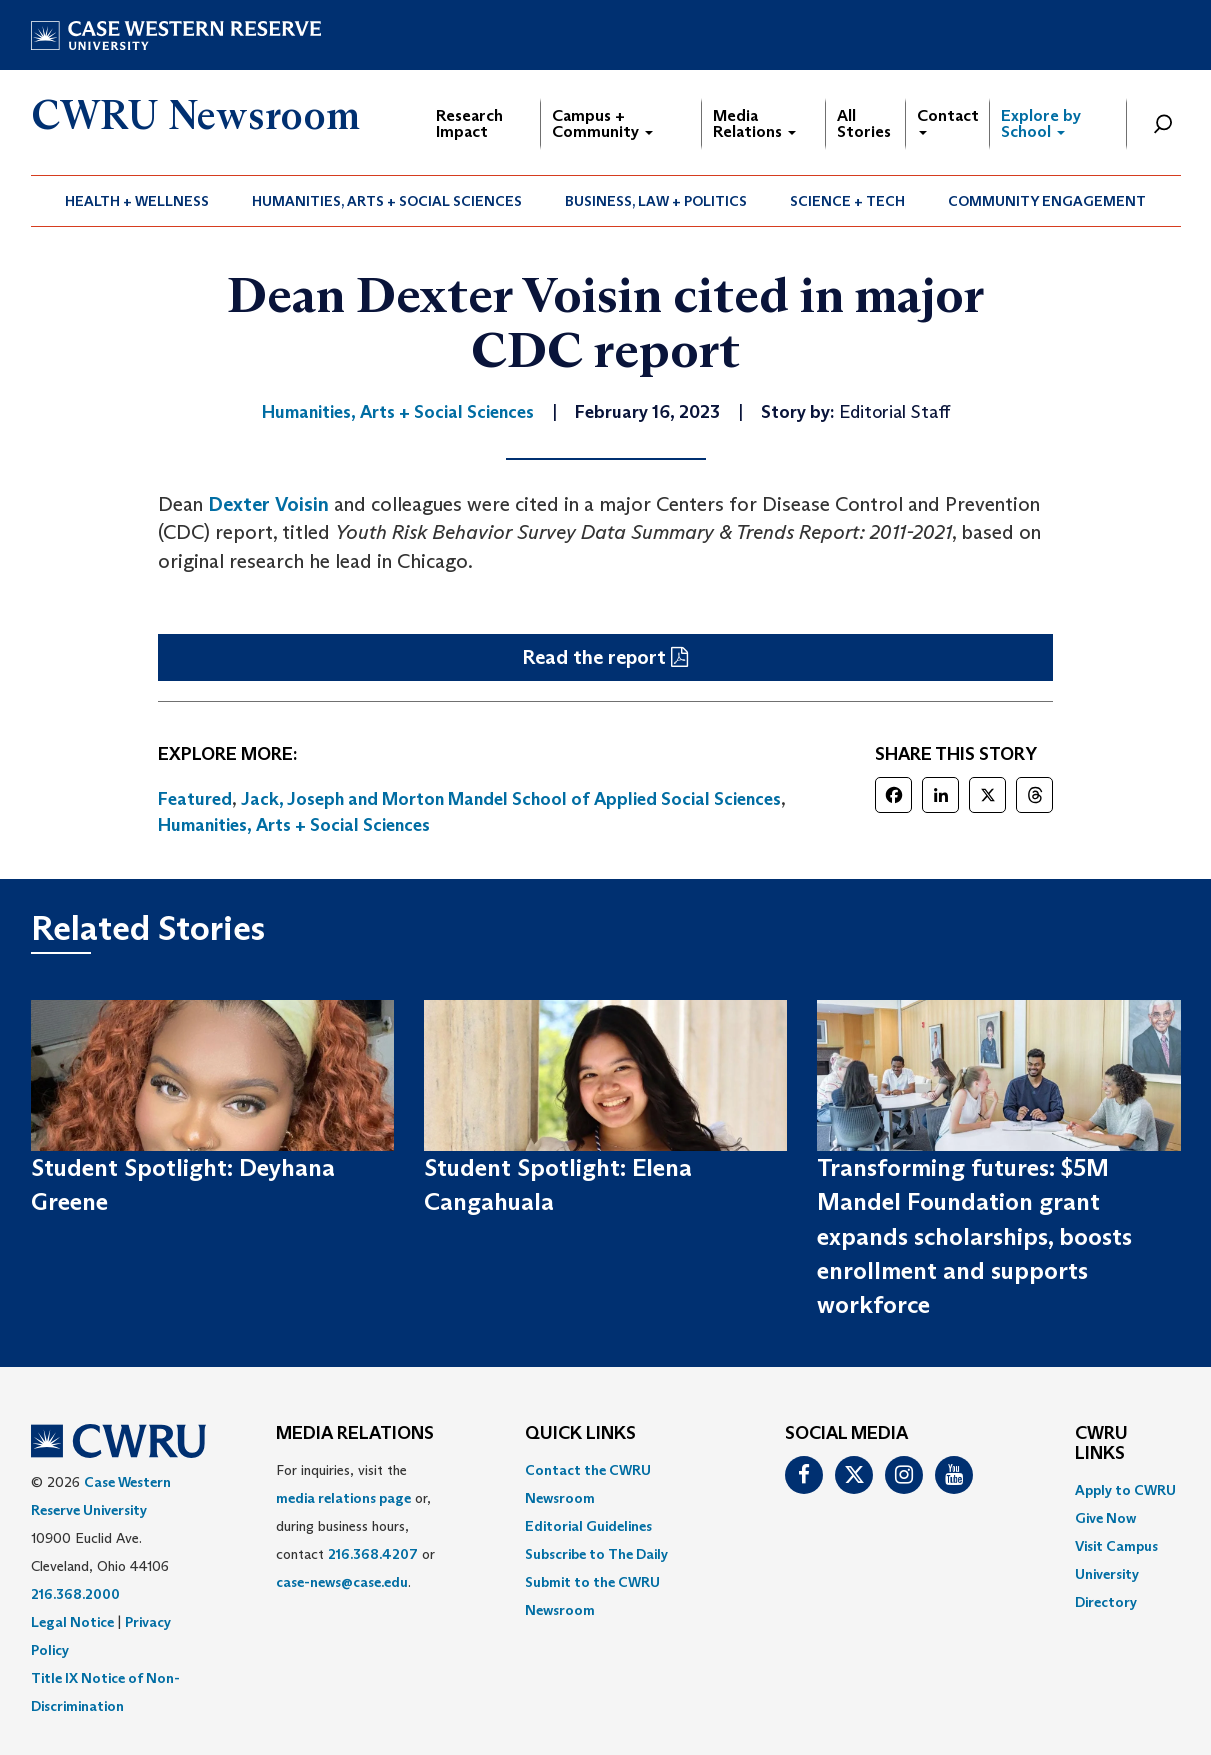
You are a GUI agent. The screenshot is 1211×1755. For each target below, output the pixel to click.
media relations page (343, 1498)
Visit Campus (1116, 1546)
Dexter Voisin (268, 504)
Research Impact (469, 123)
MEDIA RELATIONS (355, 1434)
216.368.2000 (75, 1594)
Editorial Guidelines (588, 1526)
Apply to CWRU (1125, 1490)
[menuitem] (137, 201)
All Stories (864, 123)
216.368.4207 (373, 1554)
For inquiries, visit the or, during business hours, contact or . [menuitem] (355, 1526)
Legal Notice (72, 1622)
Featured (195, 799)
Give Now (1105, 1518)
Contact (948, 120)
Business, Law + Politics (656, 201)
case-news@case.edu (342, 1582)
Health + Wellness (137, 201)
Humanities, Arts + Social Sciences (387, 201)
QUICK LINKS (580, 1434)
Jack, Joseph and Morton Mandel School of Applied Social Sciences (511, 799)
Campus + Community (602, 123)
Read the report (594, 657)
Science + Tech (847, 201)
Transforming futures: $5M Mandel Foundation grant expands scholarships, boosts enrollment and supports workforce (974, 1236)
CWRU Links (1101, 1444)
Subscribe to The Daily (596, 1554)
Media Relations (754, 123)
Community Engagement (1047, 201)
